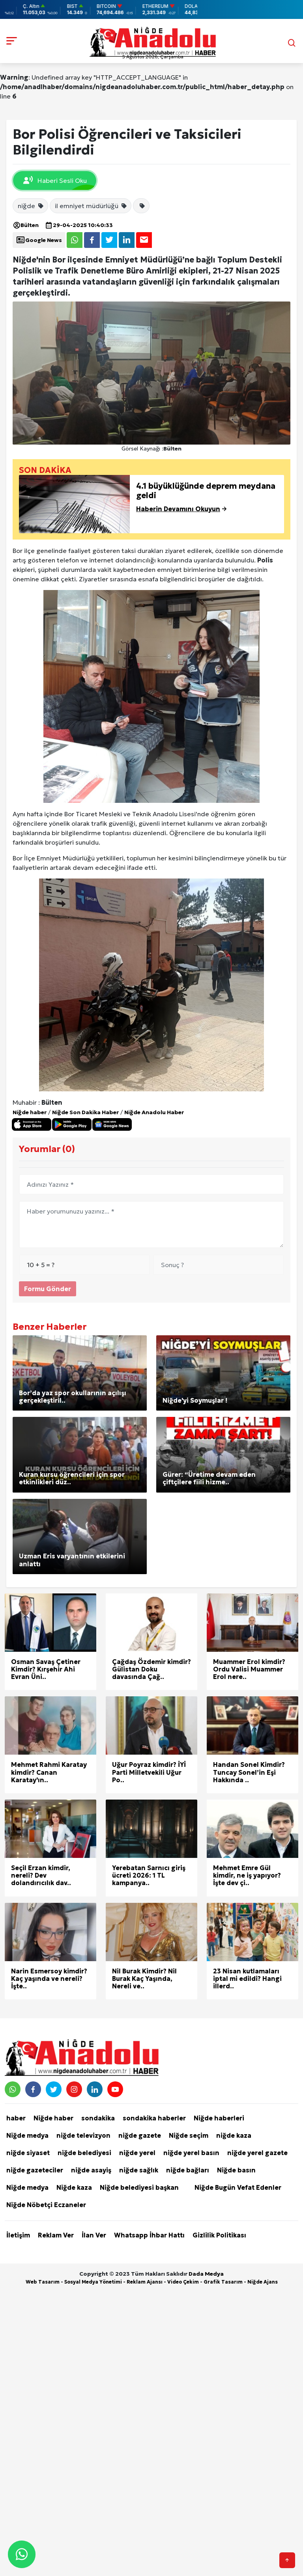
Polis (265, 560)
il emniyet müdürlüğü (91, 206)
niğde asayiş (91, 2170)
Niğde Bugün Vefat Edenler (238, 2187)
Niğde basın (236, 2170)
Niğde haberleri (219, 2118)
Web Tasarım (43, 2282)
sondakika (98, 2118)
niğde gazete (139, 2135)
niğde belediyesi (84, 2153)
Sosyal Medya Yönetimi (93, 2282)
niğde (31, 206)
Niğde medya (27, 2135)
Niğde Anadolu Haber (154, 1112)
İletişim (18, 2235)
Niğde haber (30, 1112)
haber (16, 2118)
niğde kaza (233, 2135)
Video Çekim (183, 2282)
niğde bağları (187, 2170)
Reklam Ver (56, 2235)
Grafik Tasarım (223, 2282)
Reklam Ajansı (145, 2282)
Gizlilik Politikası (219, 2235)
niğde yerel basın (191, 2153)
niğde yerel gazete (257, 2153)
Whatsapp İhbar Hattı (149, 2235)
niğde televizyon (83, 2135)
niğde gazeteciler (34, 2170)
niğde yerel (137, 2153)
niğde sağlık (138, 2170)
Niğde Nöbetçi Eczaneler (46, 2205)
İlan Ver (94, 2235)
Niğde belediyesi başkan (139, 2187)
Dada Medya (206, 2273)
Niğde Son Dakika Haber (85, 1112)
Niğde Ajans (262, 2282)
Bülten (26, 225)
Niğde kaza (74, 2187)
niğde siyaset (28, 2153)
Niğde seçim (188, 2135)
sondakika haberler (154, 2118)
